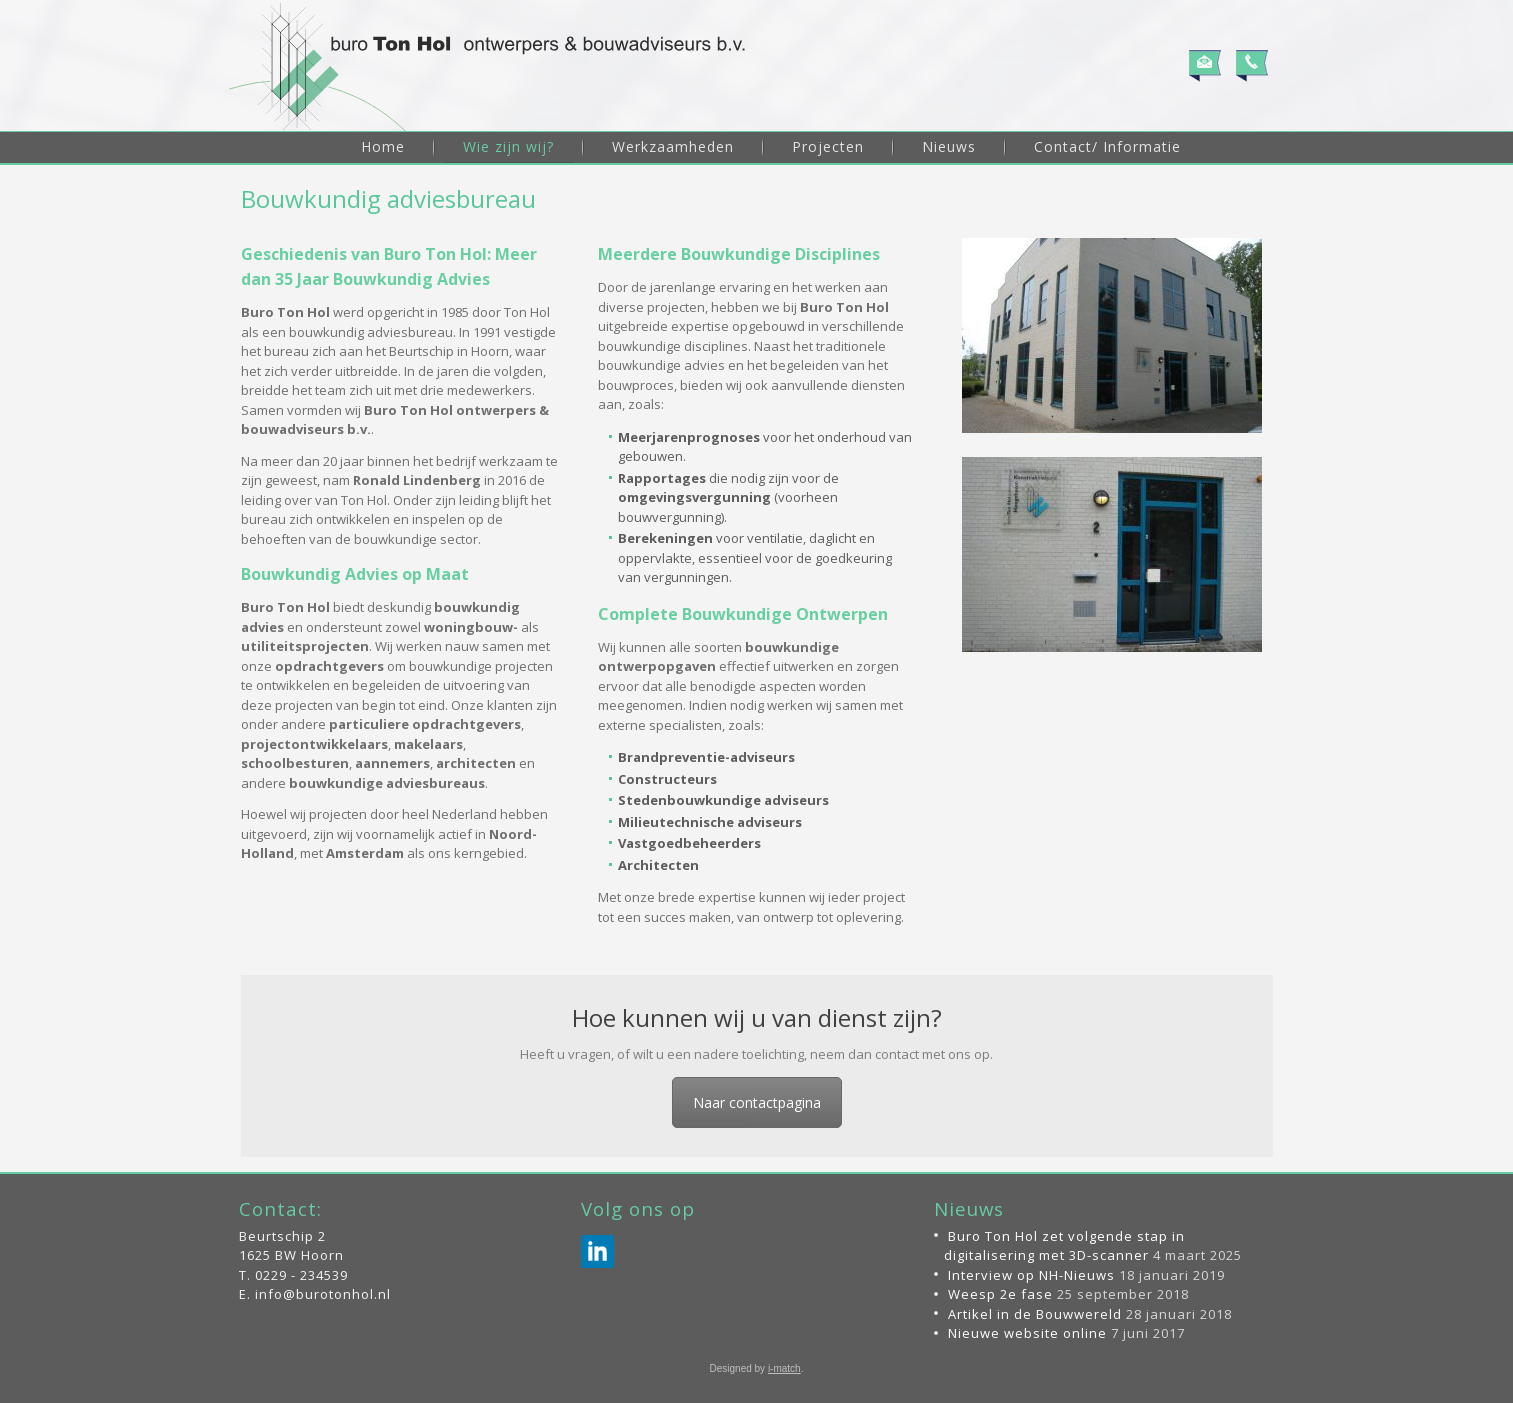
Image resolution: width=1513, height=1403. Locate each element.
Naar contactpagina (757, 1102)
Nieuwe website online (1027, 1333)
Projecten (828, 146)
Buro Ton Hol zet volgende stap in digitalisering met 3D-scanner (1064, 1246)
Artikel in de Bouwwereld (1035, 1314)
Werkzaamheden (673, 146)
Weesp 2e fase (1000, 1294)
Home (383, 146)
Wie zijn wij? (508, 146)
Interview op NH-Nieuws (1031, 1275)
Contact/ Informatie (1107, 146)
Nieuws (949, 146)
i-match (784, 1368)
